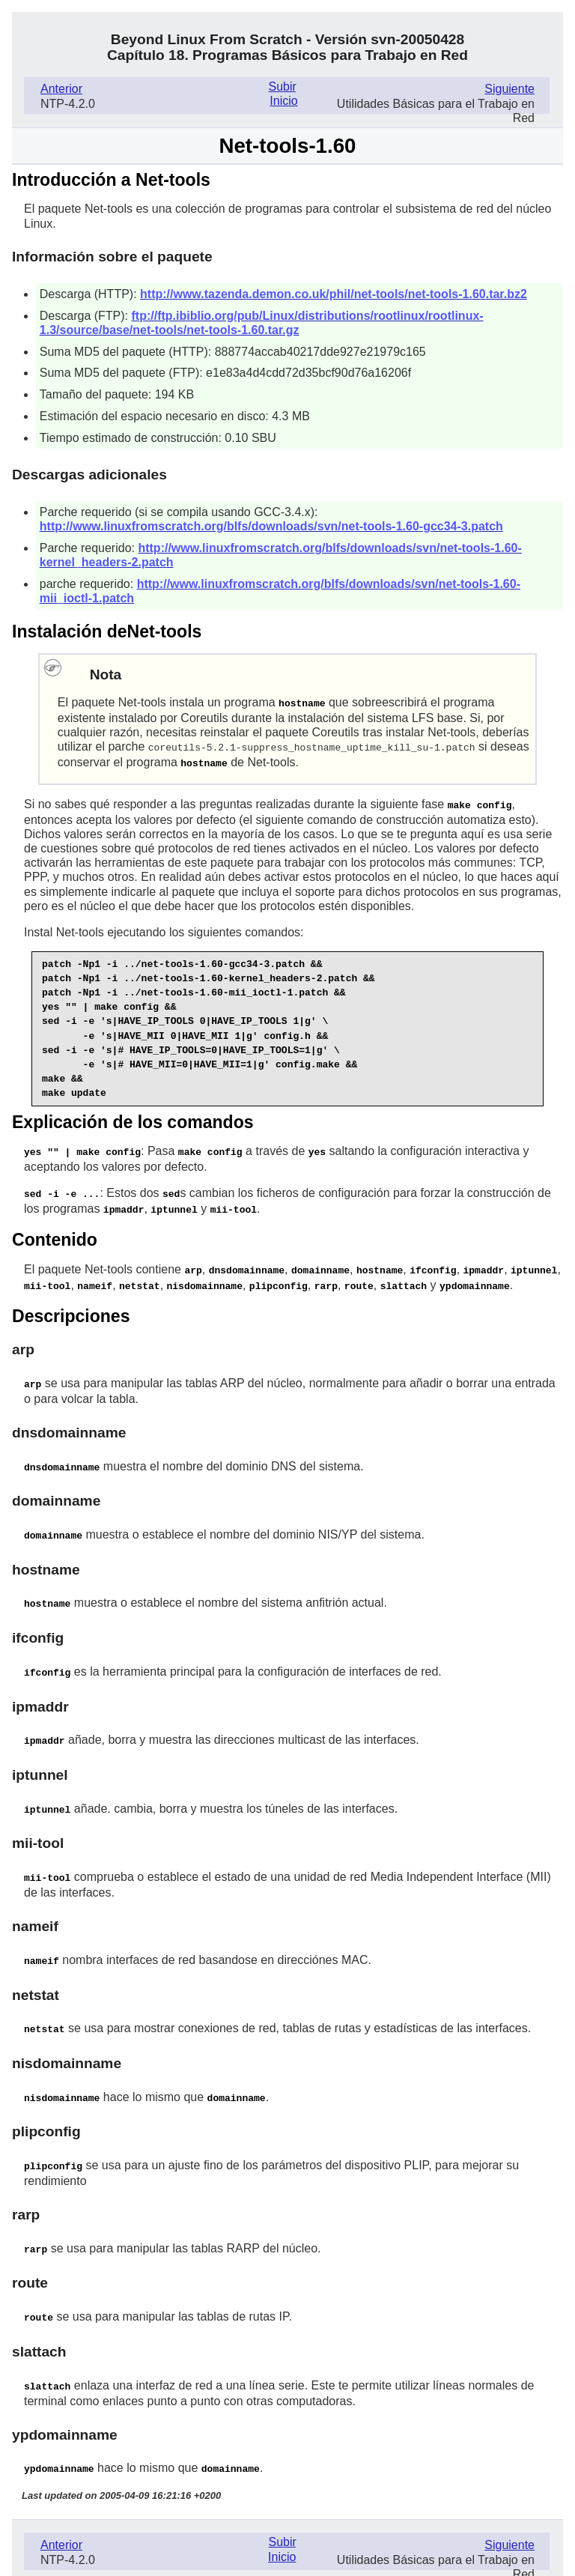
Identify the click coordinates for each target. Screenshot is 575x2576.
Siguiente (509, 88)
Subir (282, 86)
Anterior (61, 88)
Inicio (283, 100)
